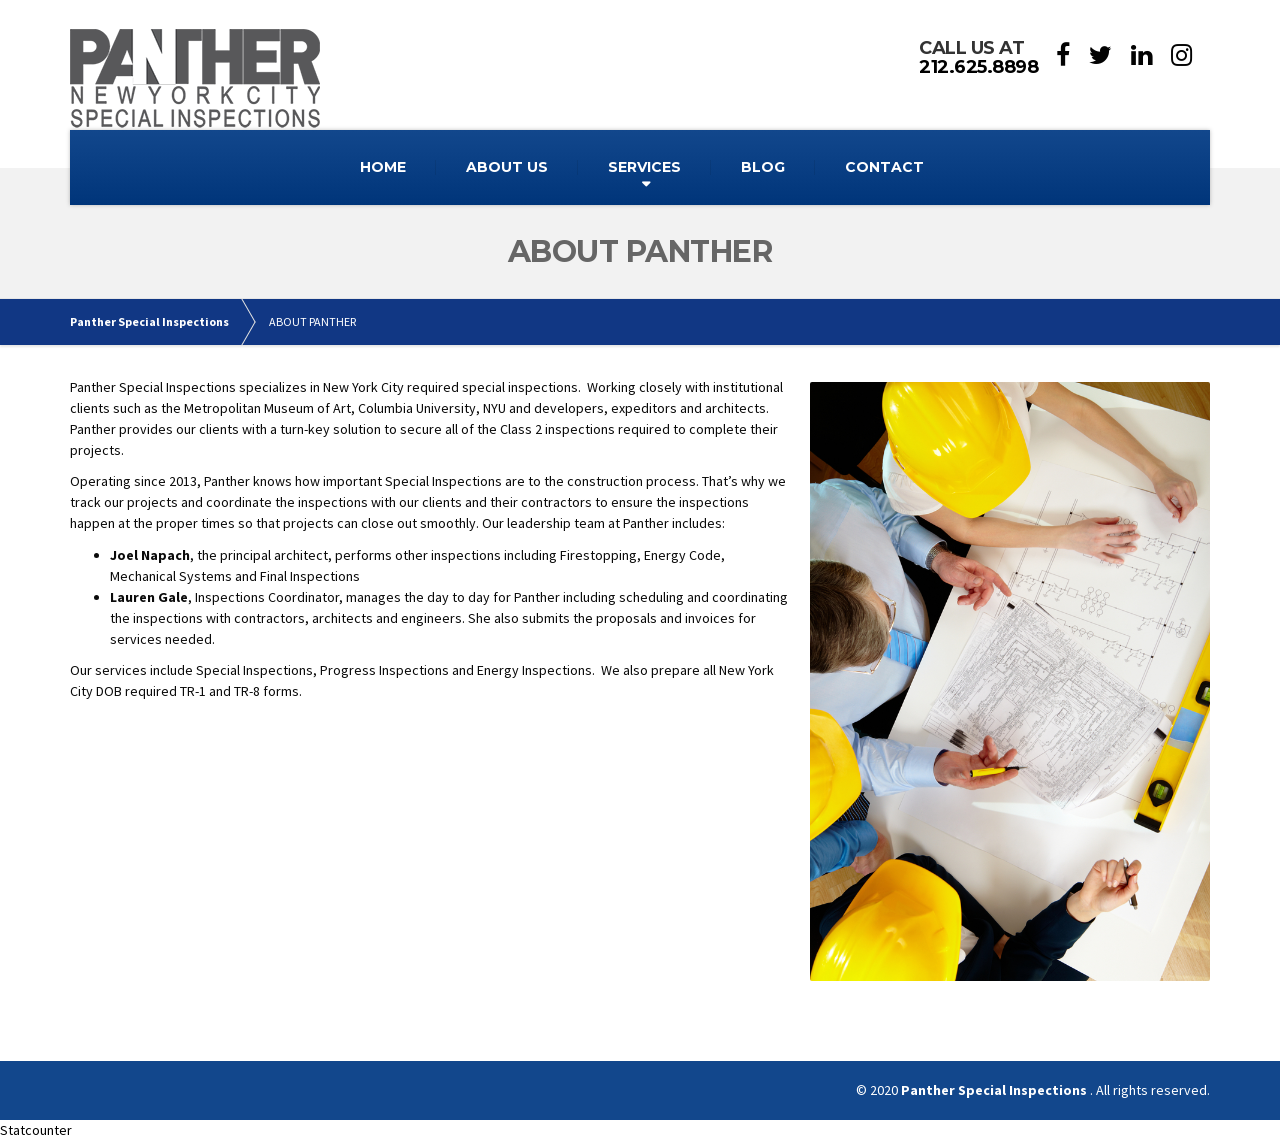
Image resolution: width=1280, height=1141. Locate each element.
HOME (383, 167)
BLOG (763, 167)
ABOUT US (507, 167)
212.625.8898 (978, 67)
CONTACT (884, 167)
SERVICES (644, 167)
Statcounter (36, 1130)
